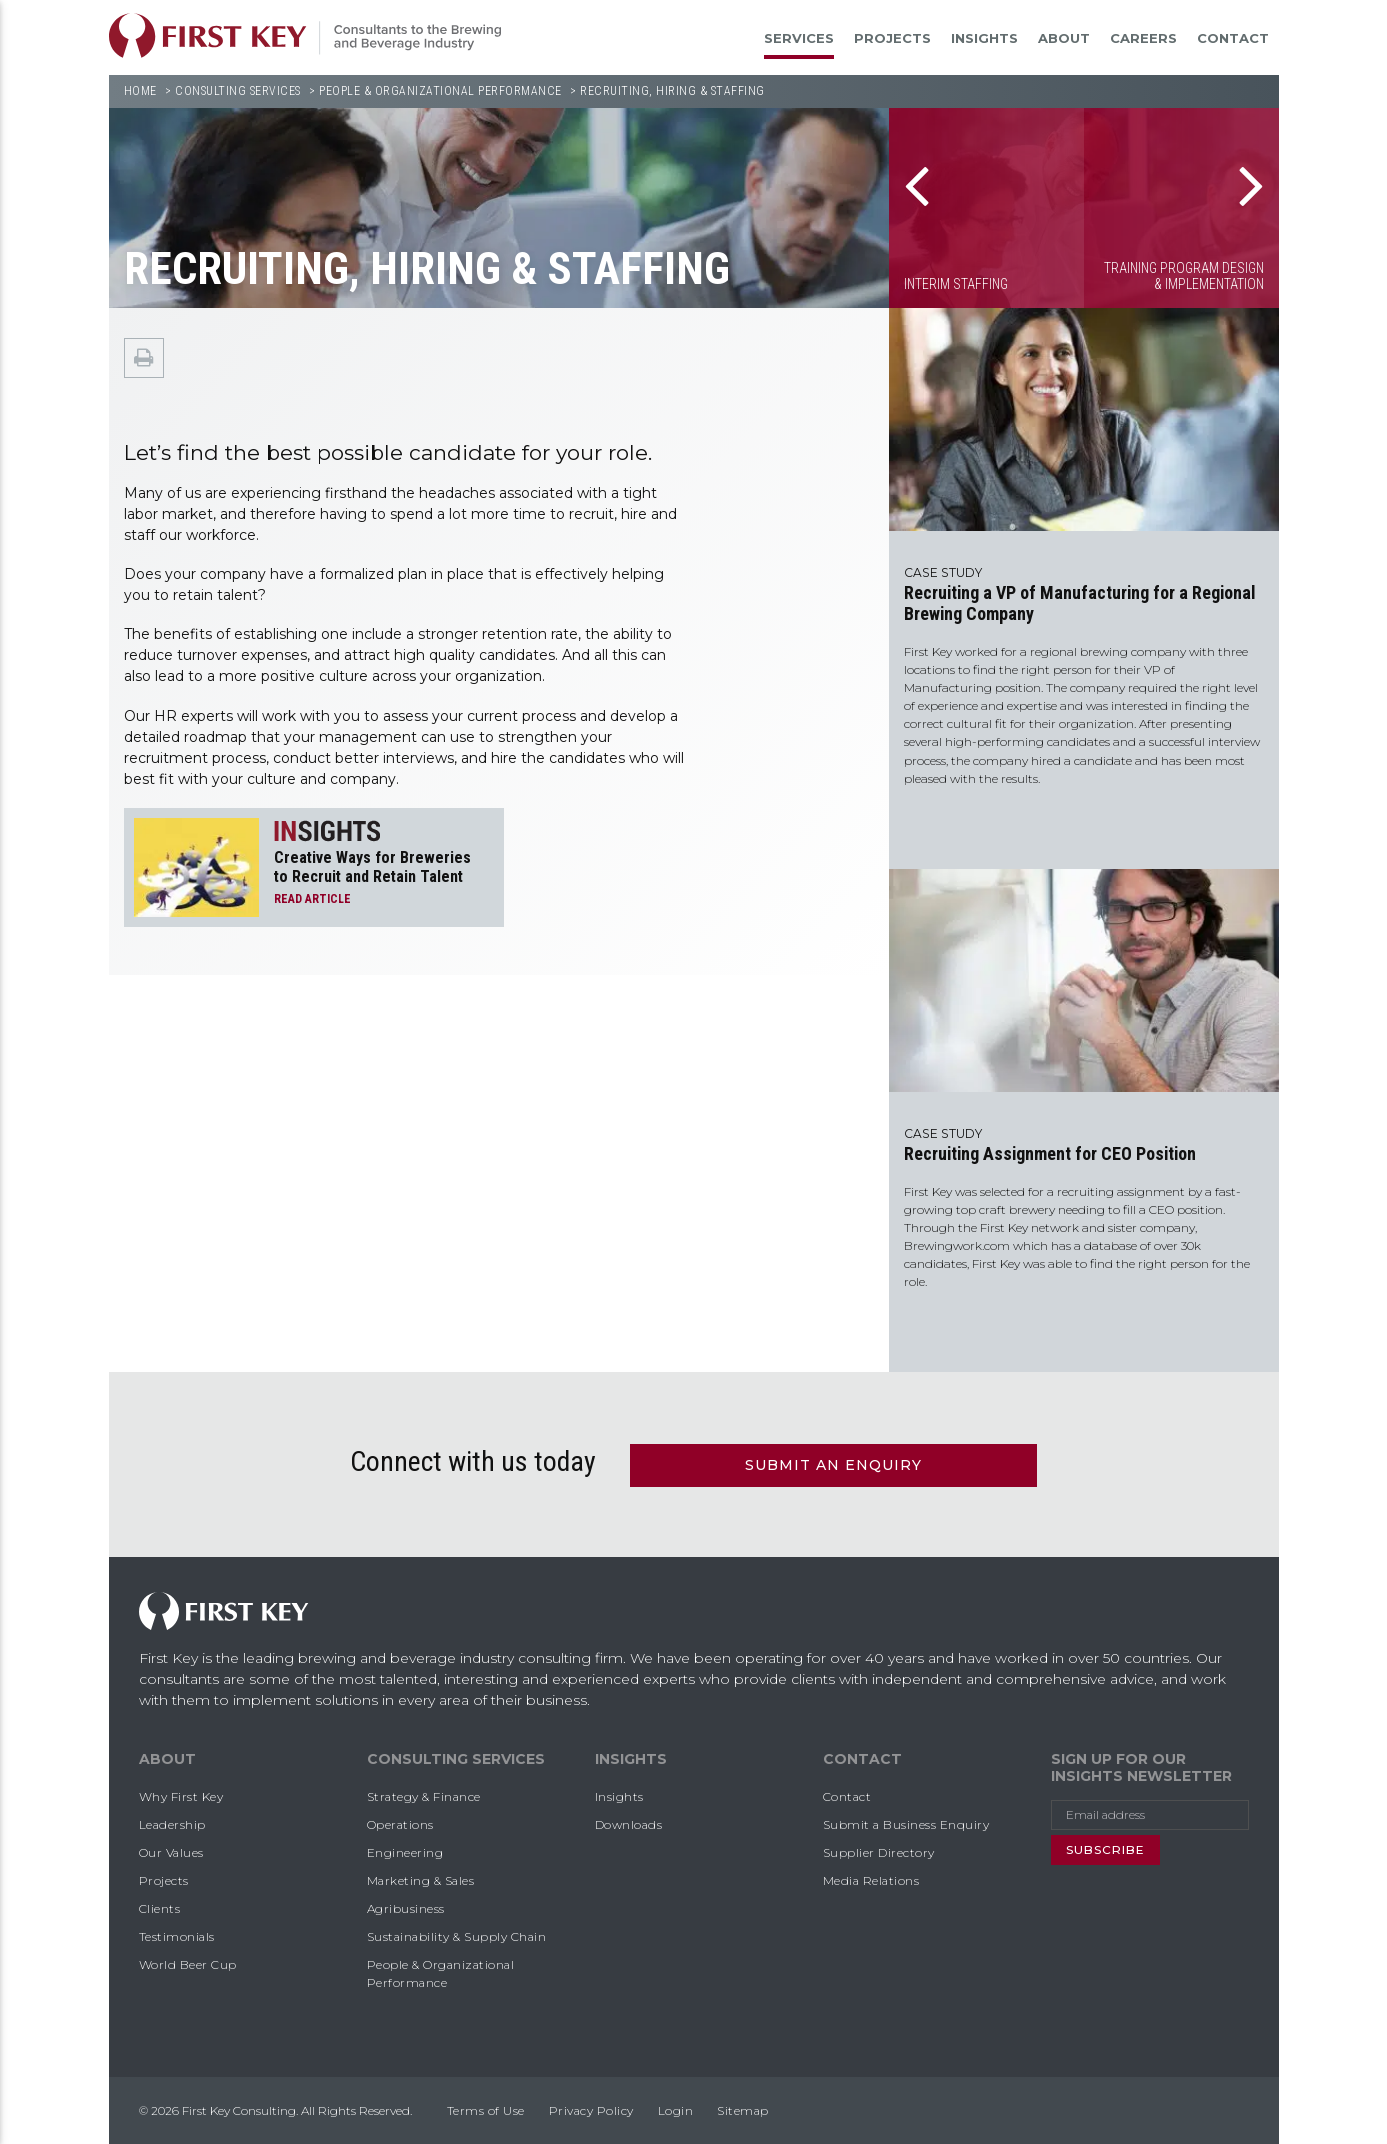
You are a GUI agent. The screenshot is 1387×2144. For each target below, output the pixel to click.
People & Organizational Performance (440, 91)
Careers (1143, 38)
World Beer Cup (188, 1962)
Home (140, 91)
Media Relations (871, 1878)
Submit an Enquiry (833, 1463)
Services (799, 38)
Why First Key (181, 1794)
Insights (984, 38)
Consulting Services (238, 91)
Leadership (172, 1822)
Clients (160, 1906)
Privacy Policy (591, 2108)
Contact (1233, 38)
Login (676, 2108)
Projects (892, 38)
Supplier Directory (879, 1850)
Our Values (171, 1850)
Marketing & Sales (421, 1878)
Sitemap (743, 2108)
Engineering (405, 1850)
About (1064, 38)
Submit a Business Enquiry (906, 1822)
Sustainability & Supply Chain (457, 1934)
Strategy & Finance (424, 1794)
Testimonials (177, 1934)
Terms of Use (486, 2108)
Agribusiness (406, 1906)
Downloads (629, 1822)
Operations (400, 1822)
